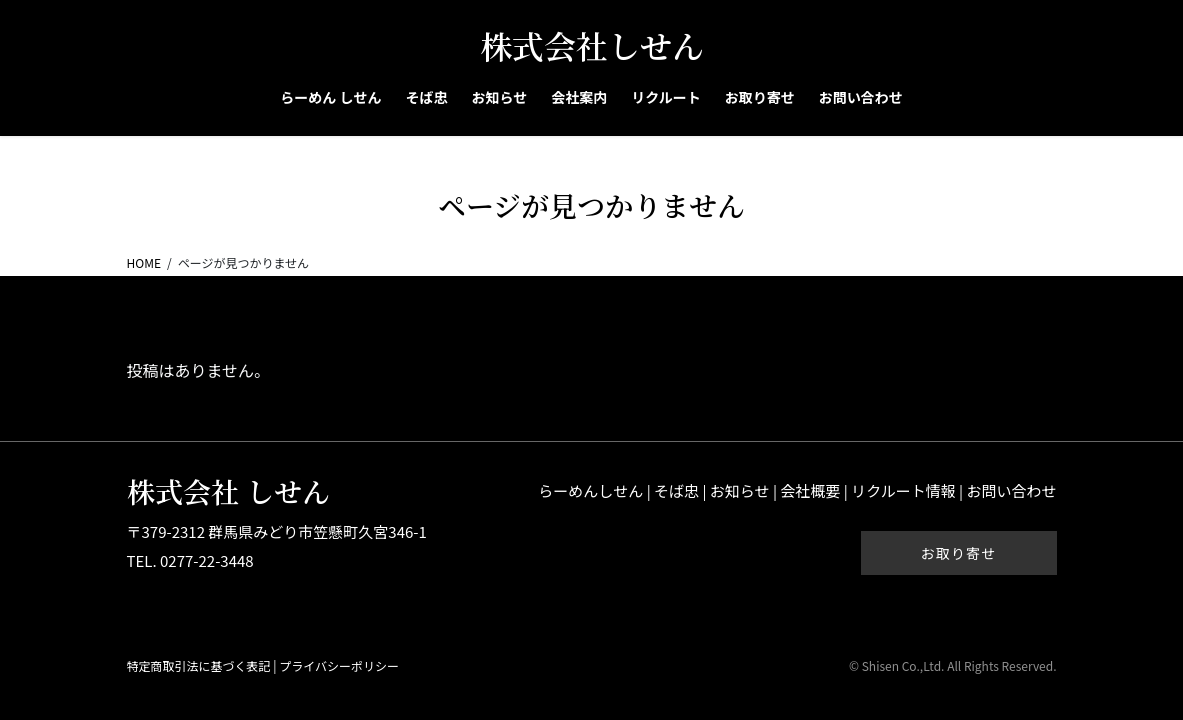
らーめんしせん (590, 490)
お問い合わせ (1011, 490)
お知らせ (740, 490)
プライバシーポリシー (339, 665)
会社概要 (810, 490)
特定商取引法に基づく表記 (199, 665)
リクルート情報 (903, 490)
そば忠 (676, 490)
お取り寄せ (959, 553)
